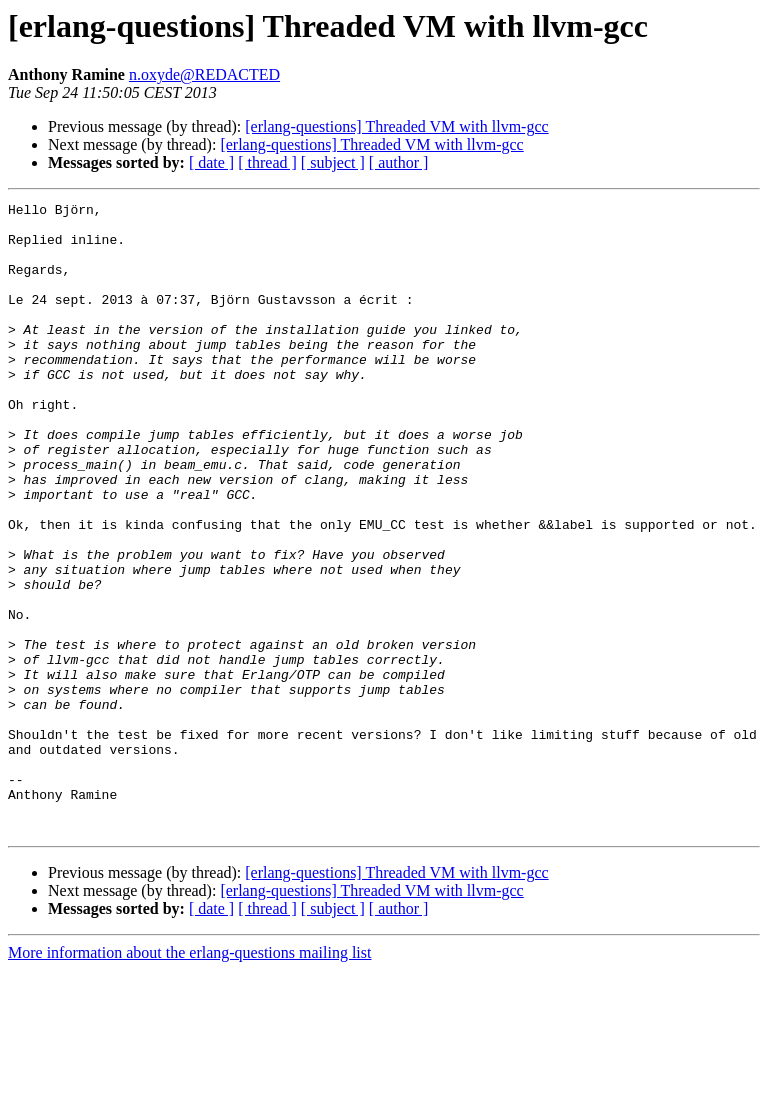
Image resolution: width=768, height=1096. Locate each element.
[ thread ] (267, 162)
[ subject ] (333, 162)
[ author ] (399, 162)
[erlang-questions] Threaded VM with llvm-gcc (396, 126)
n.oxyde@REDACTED (204, 74)
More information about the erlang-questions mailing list (189, 1078)
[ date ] (211, 162)
